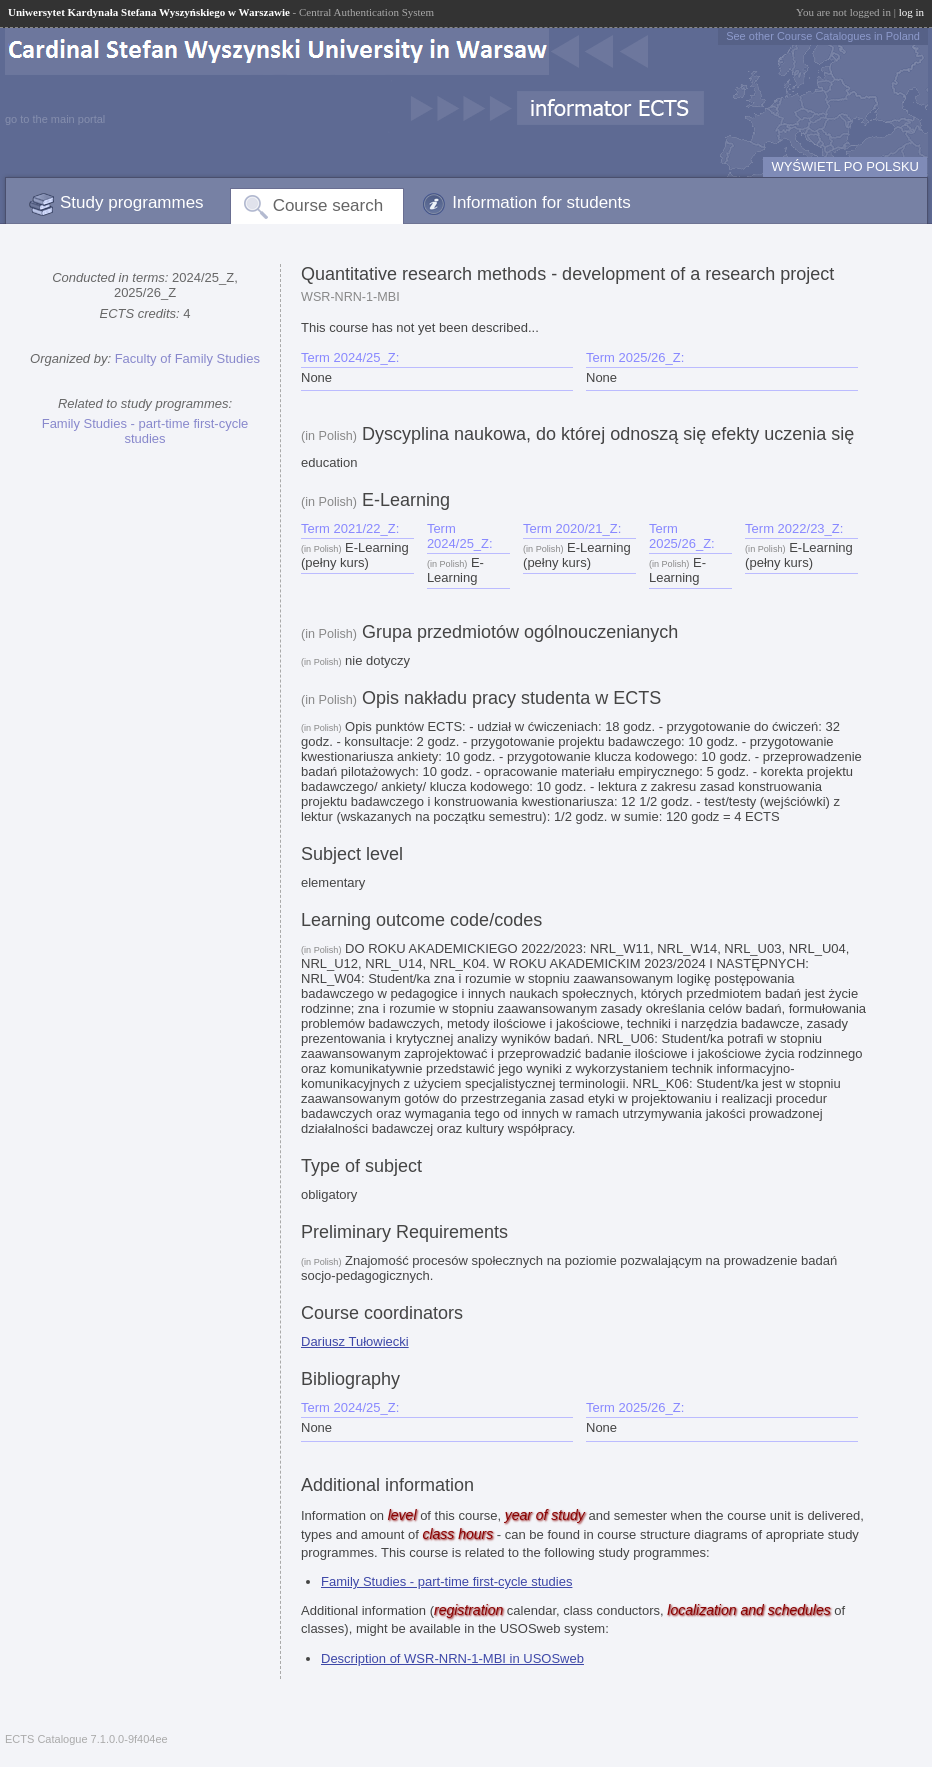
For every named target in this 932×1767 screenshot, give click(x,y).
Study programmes (132, 202)
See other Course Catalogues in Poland (823, 36)
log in (911, 12)
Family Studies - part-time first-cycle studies (145, 431)
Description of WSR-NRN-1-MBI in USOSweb (452, 1658)
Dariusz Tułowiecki (355, 1341)
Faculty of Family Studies (187, 358)
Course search (328, 205)
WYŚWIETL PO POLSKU (845, 166)
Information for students (541, 202)
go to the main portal (55, 119)
